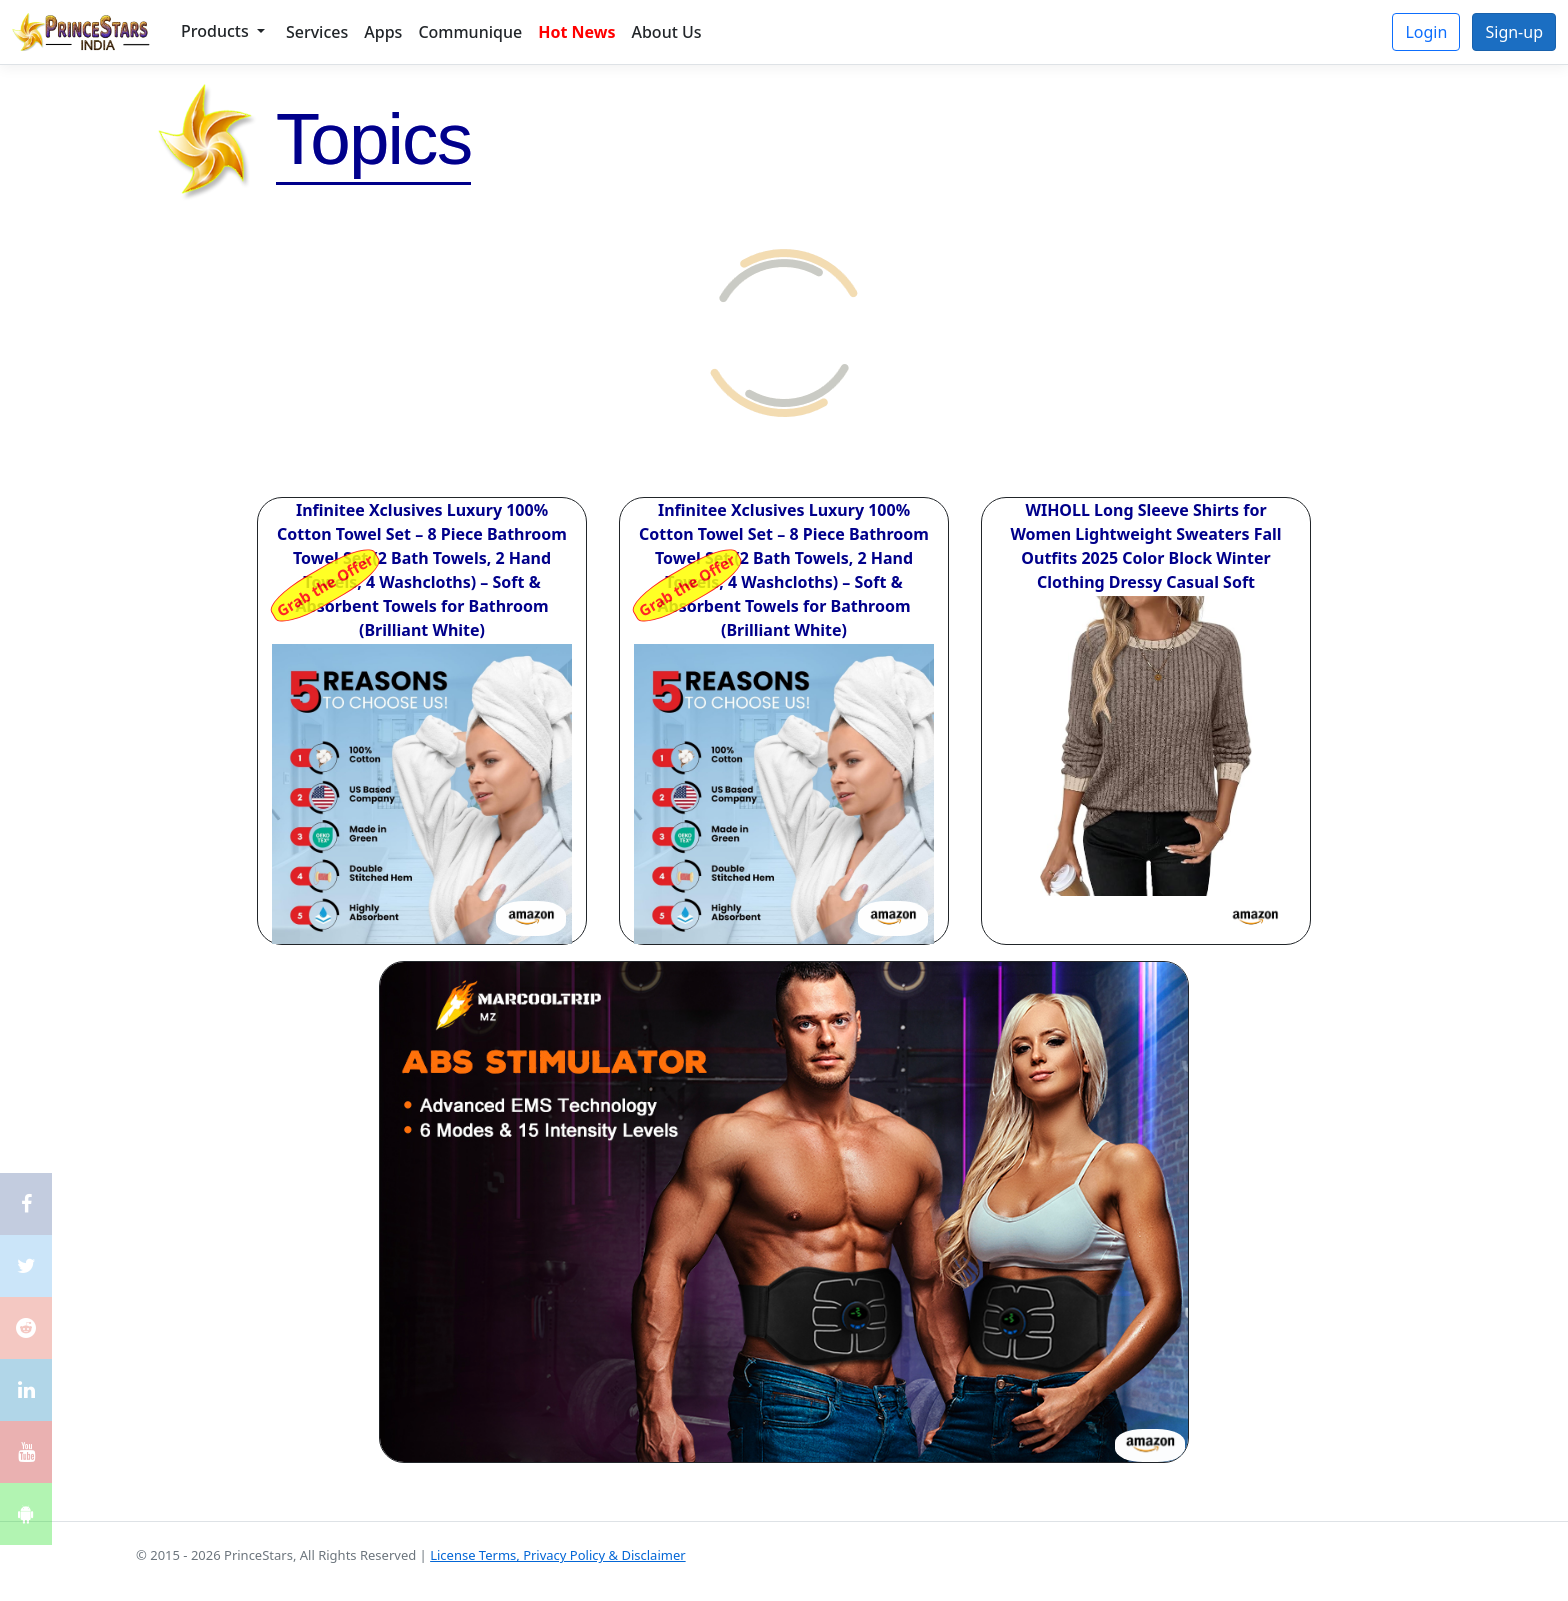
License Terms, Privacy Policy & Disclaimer (557, 1555)
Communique (470, 32)
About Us (666, 32)
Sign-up (1514, 32)
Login (1426, 32)
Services (317, 32)
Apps (383, 32)
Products (217, 31)
